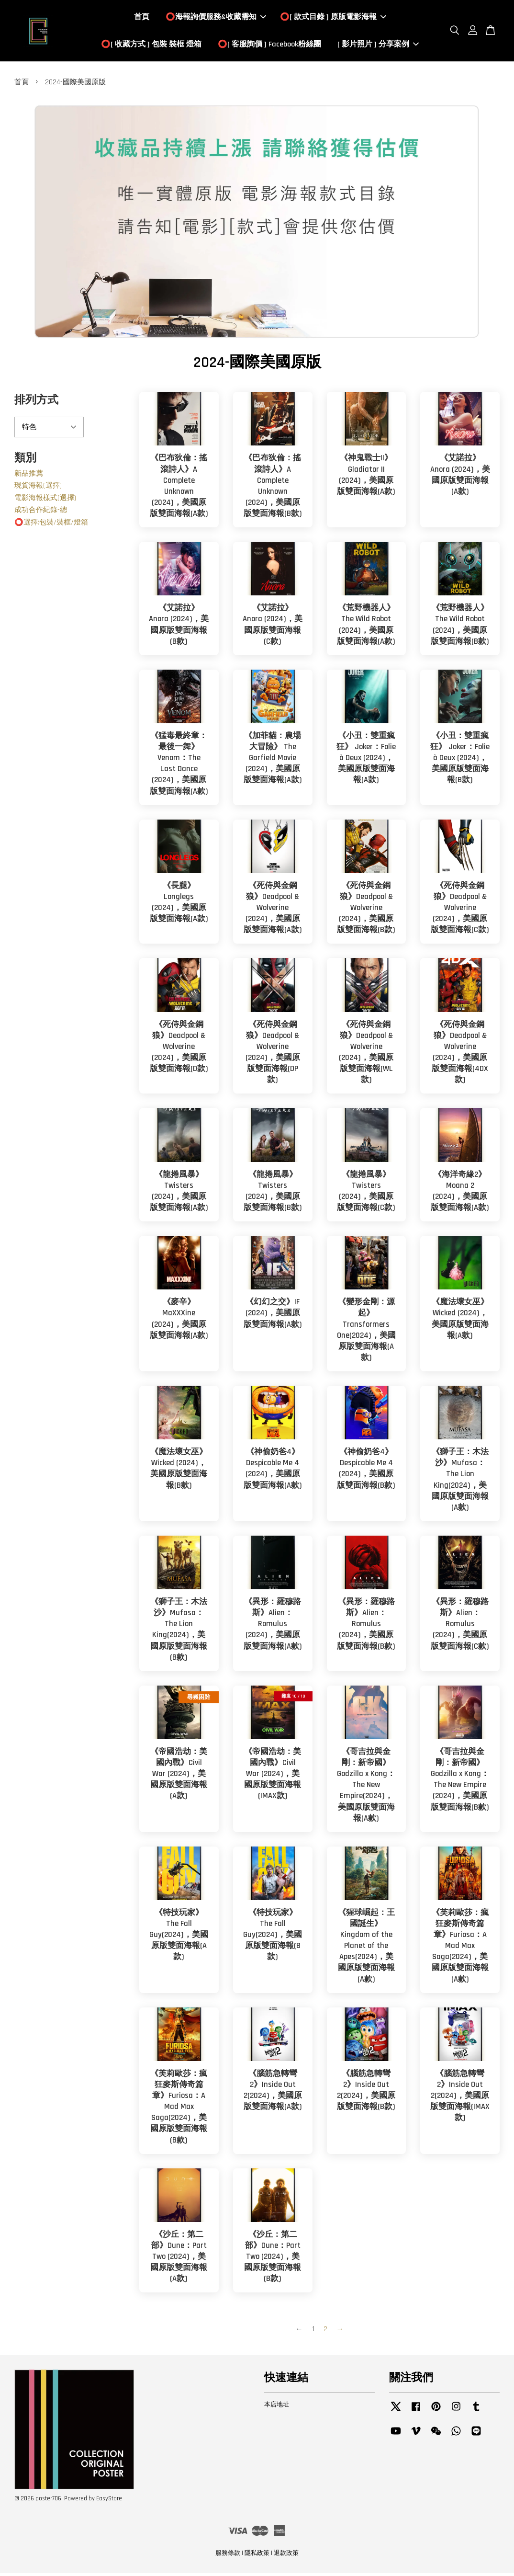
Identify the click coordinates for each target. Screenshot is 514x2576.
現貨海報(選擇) (38, 488)
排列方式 (36, 403)
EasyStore (109, 2501)
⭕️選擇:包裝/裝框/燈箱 (51, 524)
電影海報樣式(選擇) (45, 500)
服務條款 (227, 2556)
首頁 (141, 18)
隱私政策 (257, 2556)
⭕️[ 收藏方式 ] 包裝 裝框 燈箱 (151, 46)
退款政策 (286, 2556)
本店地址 (276, 2407)
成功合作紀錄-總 (40, 512)
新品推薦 (28, 475)
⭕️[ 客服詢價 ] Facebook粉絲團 (269, 46)
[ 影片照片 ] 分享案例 (378, 46)
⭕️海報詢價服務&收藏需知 (216, 18)
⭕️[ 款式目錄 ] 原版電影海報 (333, 18)
